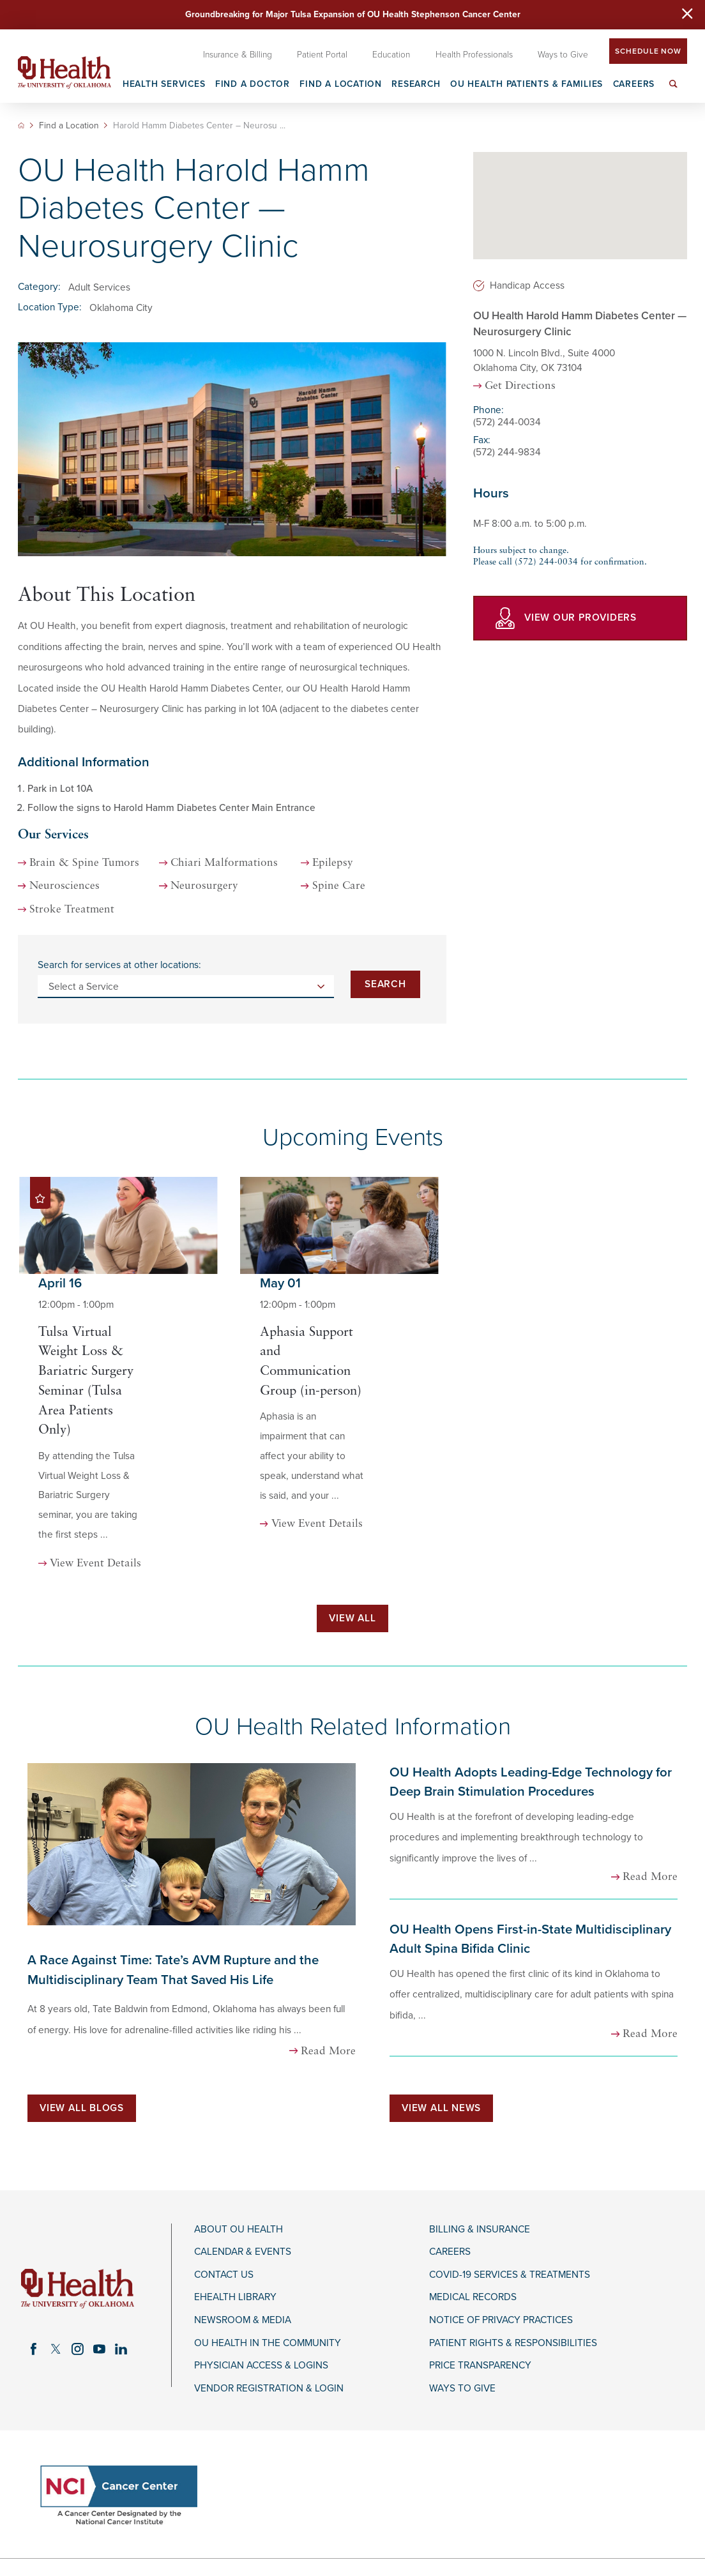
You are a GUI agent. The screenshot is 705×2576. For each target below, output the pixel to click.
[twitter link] (55, 2349)
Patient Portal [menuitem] (322, 54)
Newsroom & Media (242, 2320)
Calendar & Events (242, 2251)
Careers (450, 2251)
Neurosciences (64, 886)
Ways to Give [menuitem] (563, 54)
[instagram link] (77, 2349)
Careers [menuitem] (634, 84)
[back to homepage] (21, 125)
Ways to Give (462, 2388)
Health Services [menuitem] (164, 84)
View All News (441, 2108)
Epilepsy (332, 863)
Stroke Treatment (71, 909)
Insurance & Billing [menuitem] (237, 54)
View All (352, 1618)
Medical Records (473, 2297)
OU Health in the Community (267, 2343)
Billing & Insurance (479, 2229)
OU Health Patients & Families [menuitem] (526, 84)
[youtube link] (99, 2349)
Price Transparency (480, 2365)
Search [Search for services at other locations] (385, 984)
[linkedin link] (121, 2349)
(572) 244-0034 (507, 421)
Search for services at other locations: (119, 965)
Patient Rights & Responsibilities (513, 2343)
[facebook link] (34, 2349)
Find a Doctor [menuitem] (252, 84)
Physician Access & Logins (261, 2365)
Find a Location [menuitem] (340, 84)
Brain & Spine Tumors (84, 863)
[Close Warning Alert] (687, 15)
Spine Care (338, 886)
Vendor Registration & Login (269, 2388)
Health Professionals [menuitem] (474, 54)
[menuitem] (674, 91)
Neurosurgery (204, 886)
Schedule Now (648, 51)
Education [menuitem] (391, 54)
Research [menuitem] (415, 84)
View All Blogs (82, 2108)
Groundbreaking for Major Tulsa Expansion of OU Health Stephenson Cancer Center (352, 14)
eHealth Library (235, 2297)
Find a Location (69, 125)
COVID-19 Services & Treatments (509, 2274)
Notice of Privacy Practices (501, 2320)
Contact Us (224, 2274)
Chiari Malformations (224, 863)
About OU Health (238, 2229)
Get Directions (520, 386)
